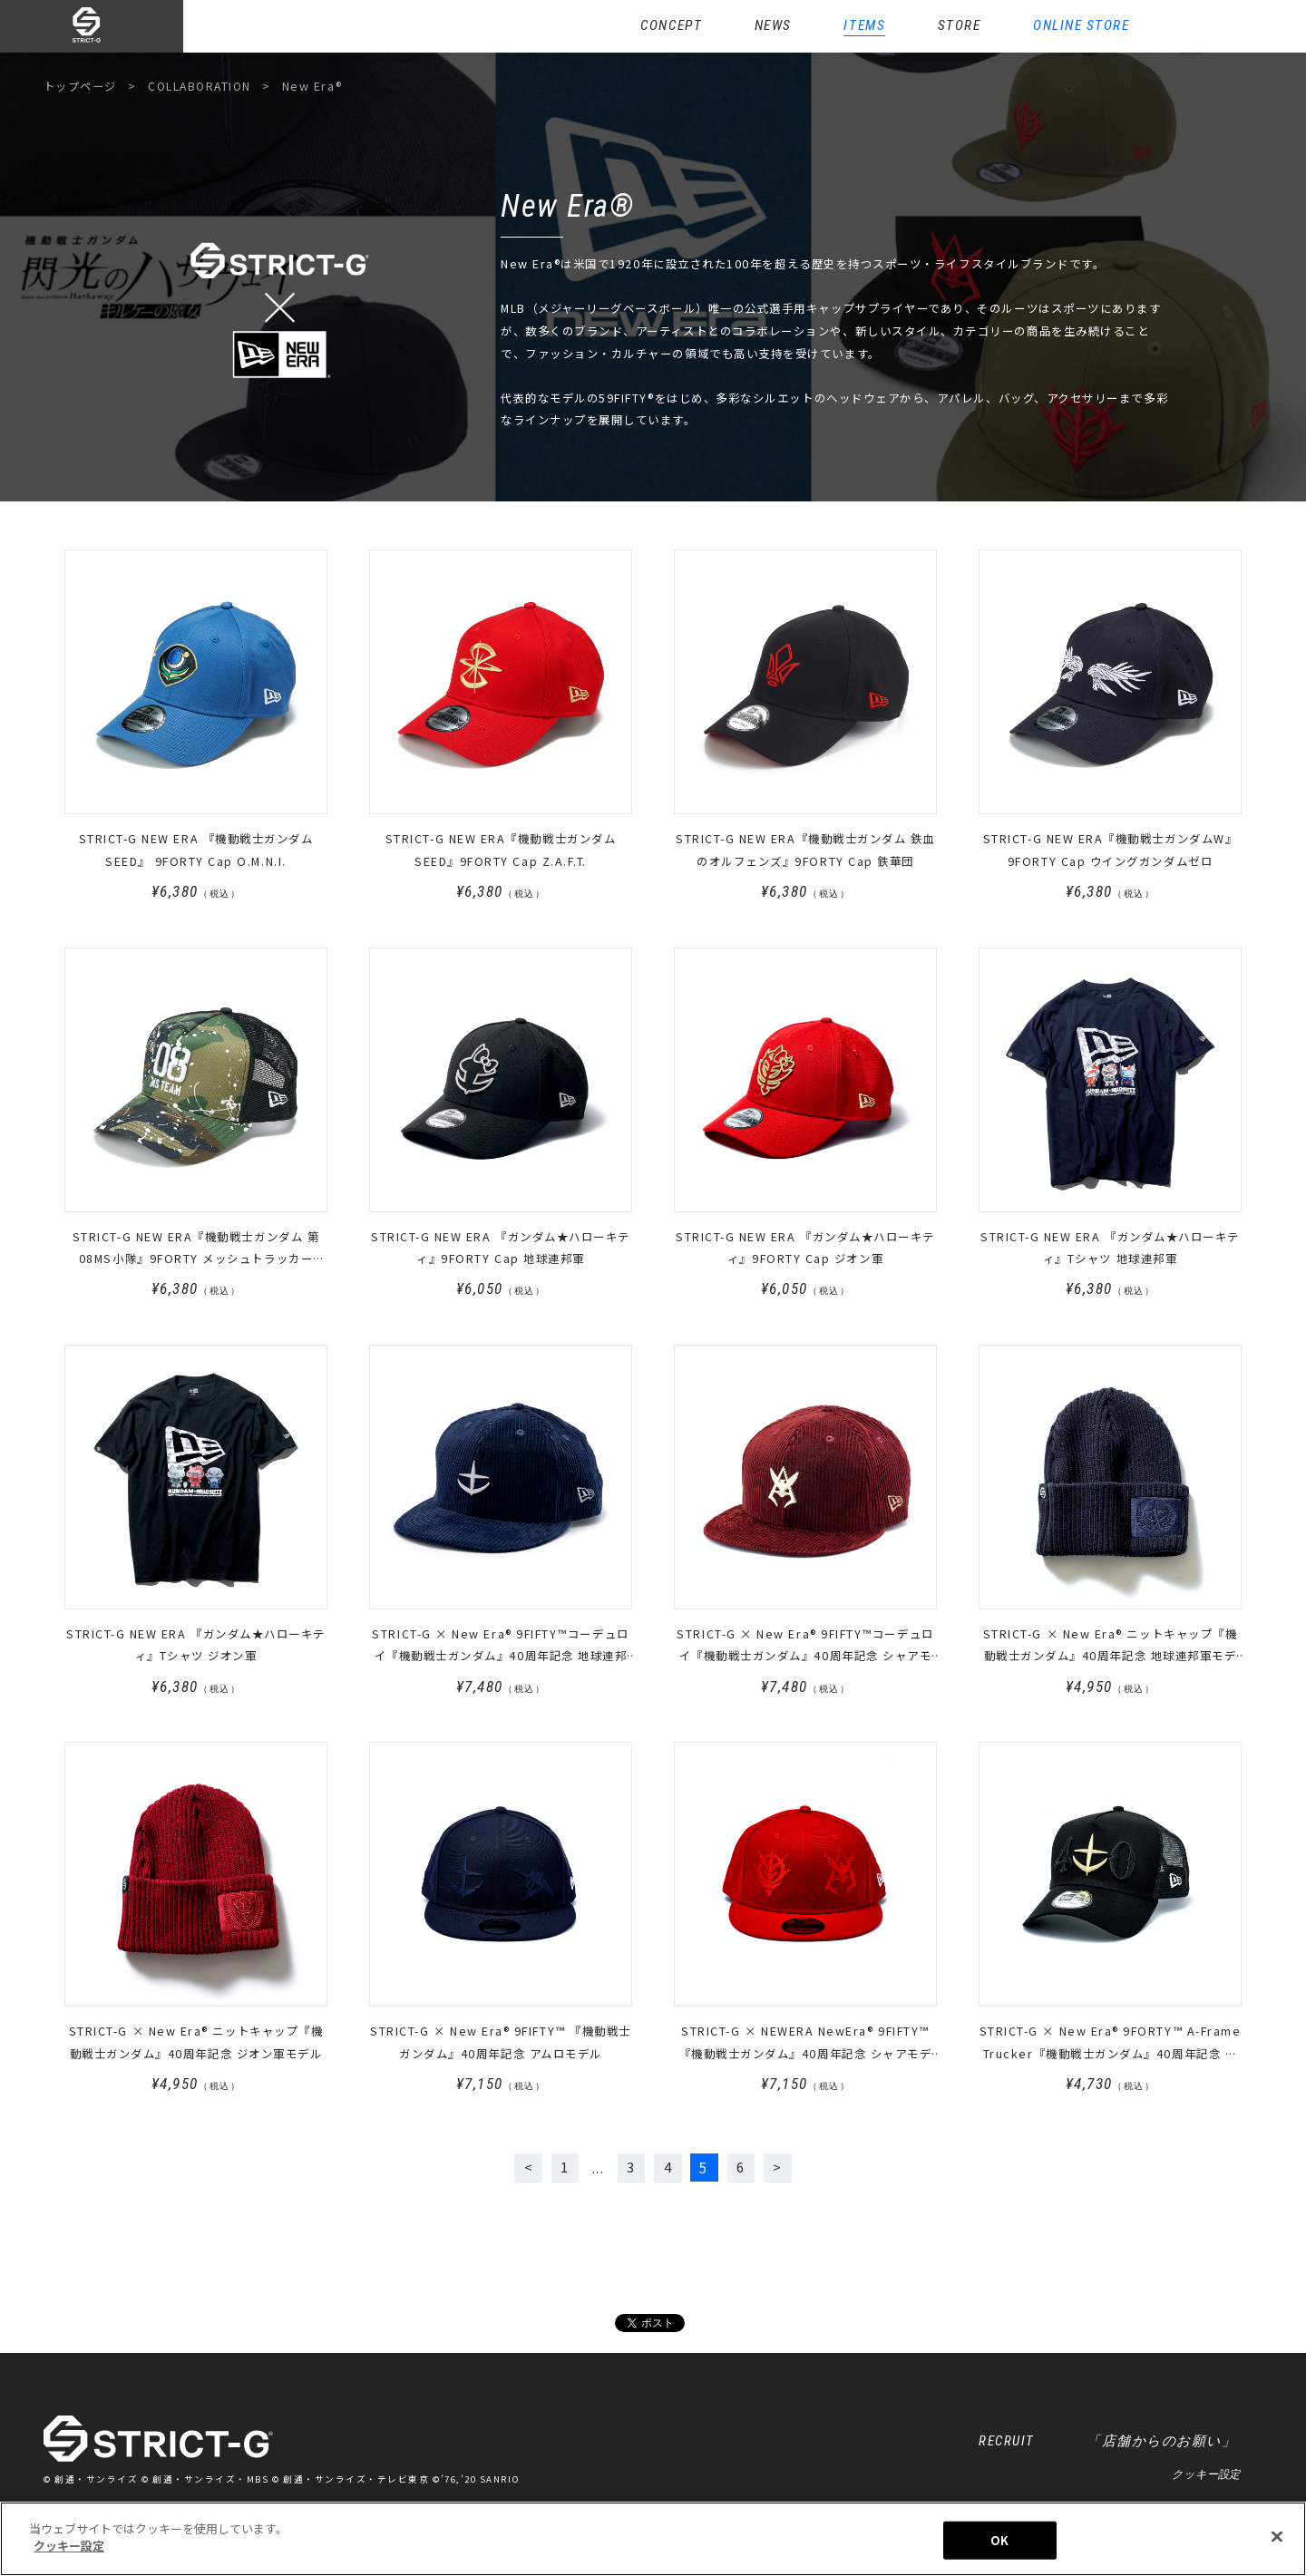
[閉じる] (1277, 2536)
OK (999, 2540)
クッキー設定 (1206, 2476)
